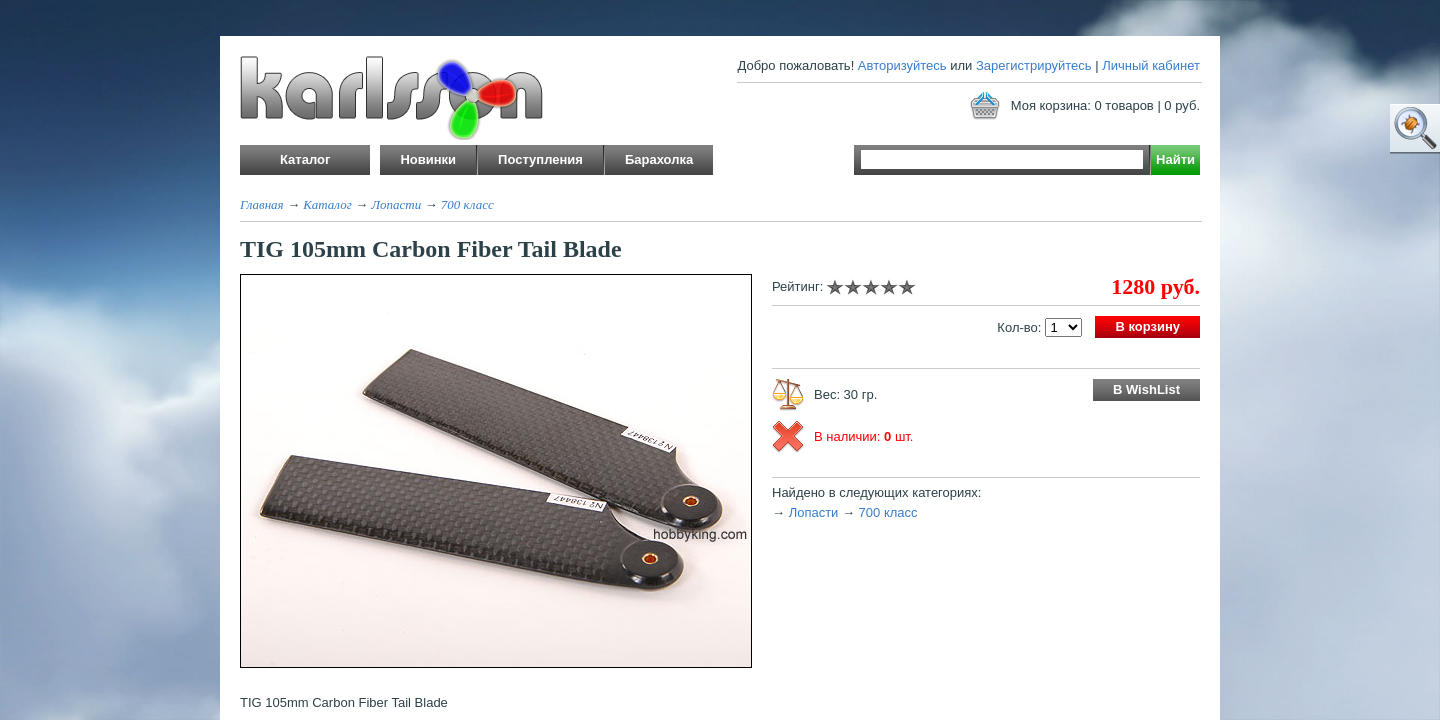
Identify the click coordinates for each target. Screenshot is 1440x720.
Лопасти (396, 204)
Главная (262, 204)
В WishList (1146, 389)
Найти (1175, 159)
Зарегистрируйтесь (1034, 65)
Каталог (327, 204)
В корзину (1147, 326)
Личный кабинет (1151, 65)
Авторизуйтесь (902, 65)
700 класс (467, 204)
